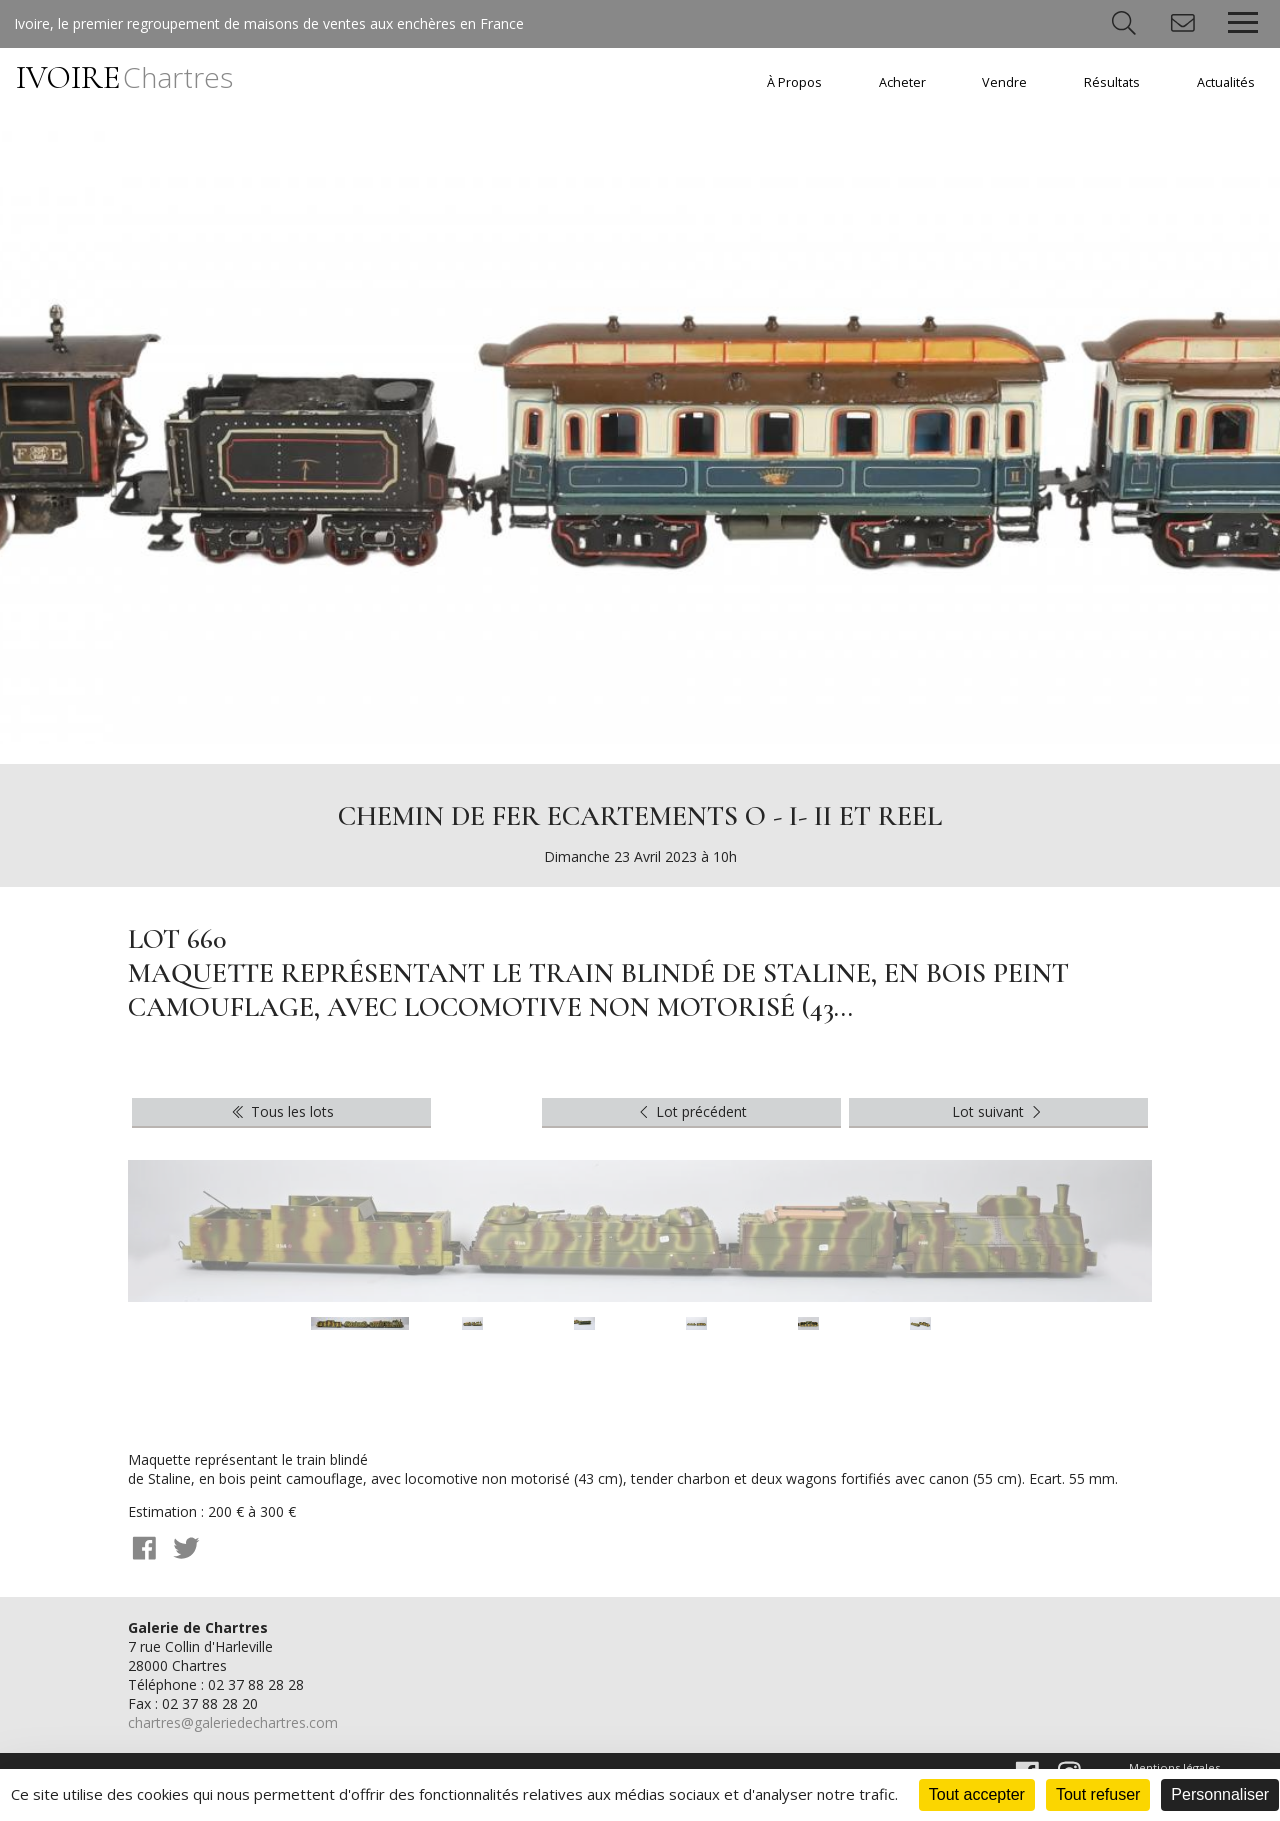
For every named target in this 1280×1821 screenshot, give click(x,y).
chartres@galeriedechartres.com (233, 1722)
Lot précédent (691, 1111)
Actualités (1226, 82)
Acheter (902, 82)
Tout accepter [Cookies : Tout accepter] (977, 1794)
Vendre (1004, 82)
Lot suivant (999, 1111)
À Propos (794, 82)
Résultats (1112, 82)
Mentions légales (1174, 1767)
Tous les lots (281, 1111)
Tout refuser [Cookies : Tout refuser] (1098, 1794)
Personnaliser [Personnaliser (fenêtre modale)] (1220, 1794)
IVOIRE (124, 77)
